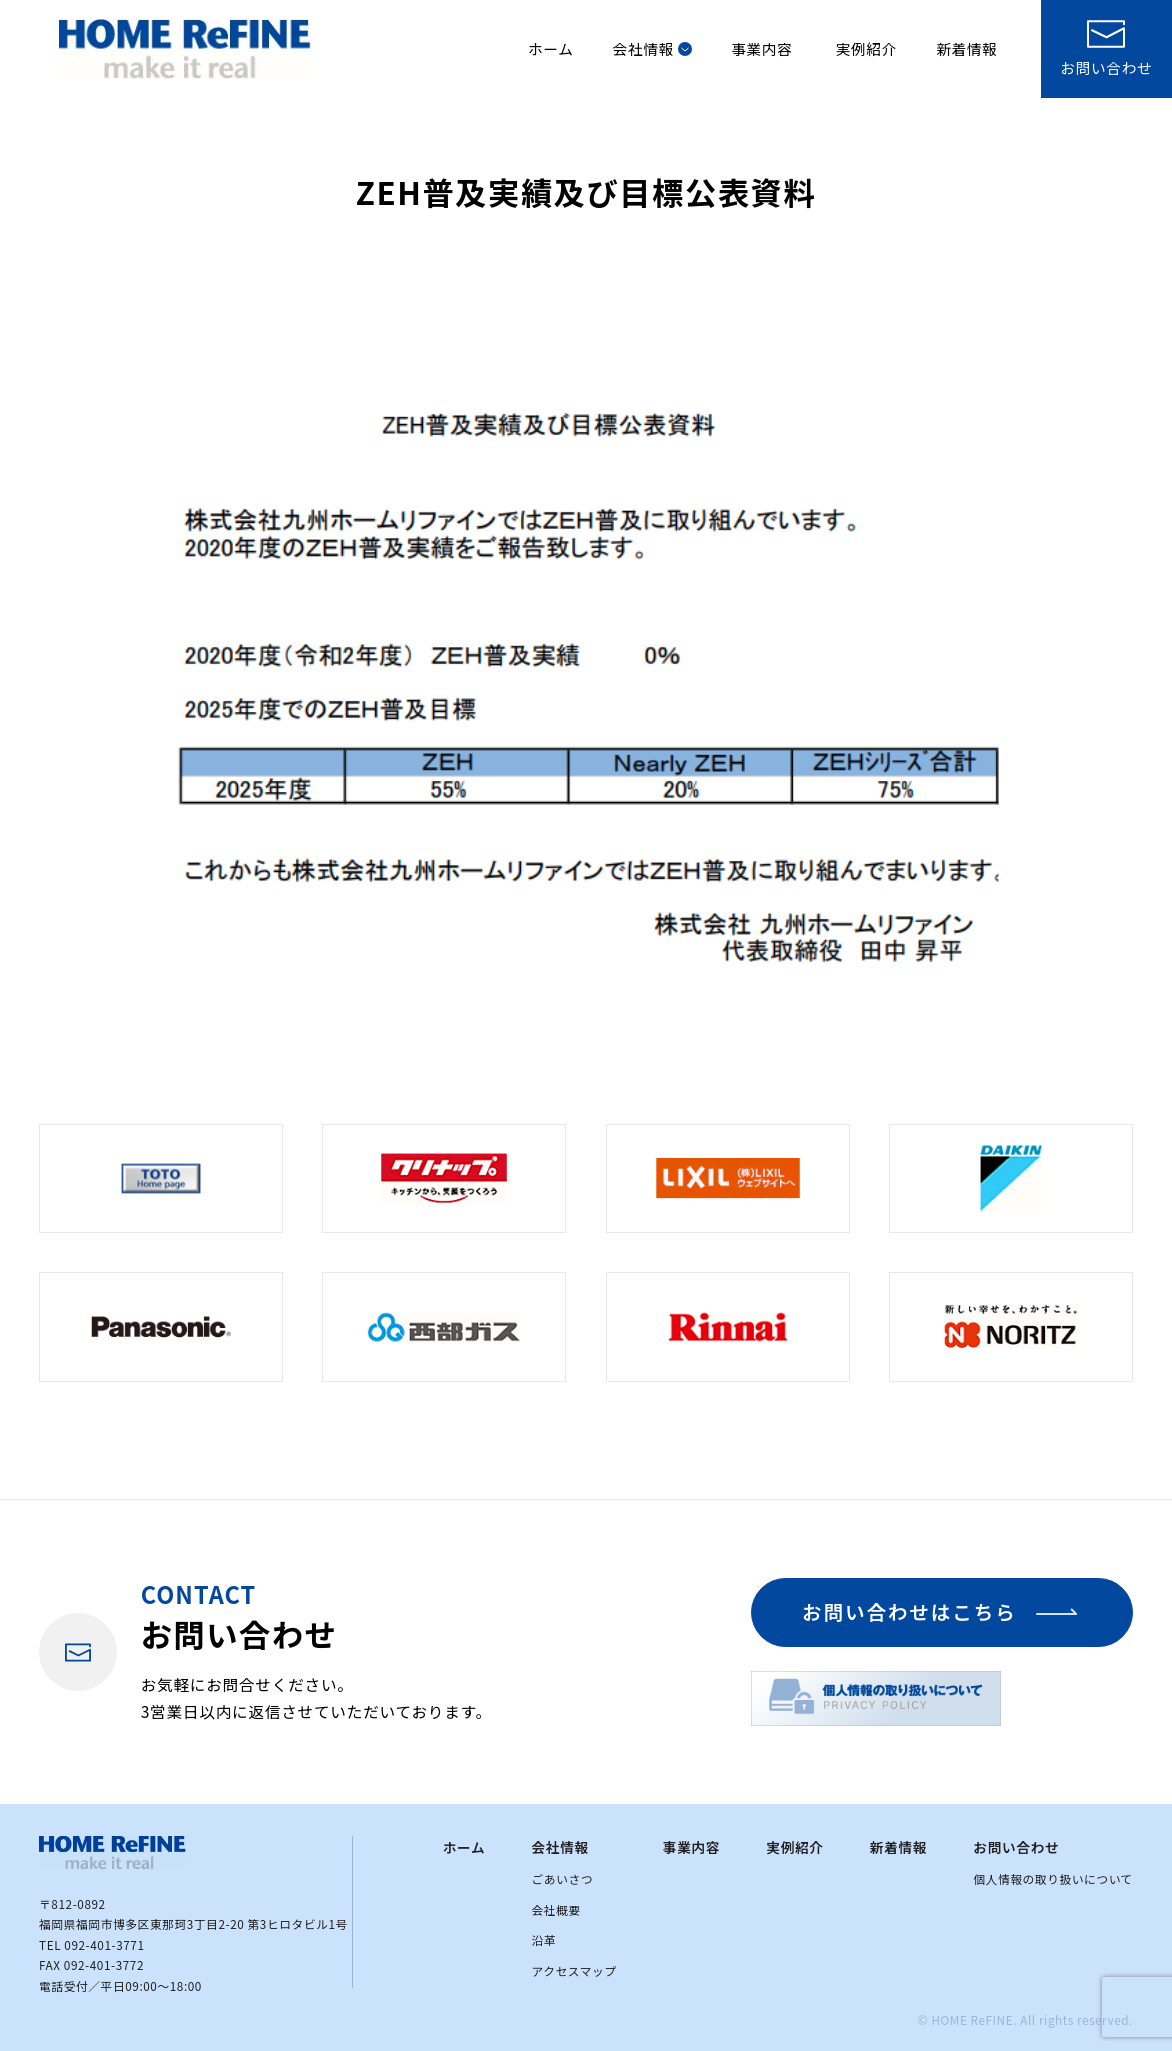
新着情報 (967, 48)
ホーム (551, 48)
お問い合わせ (1016, 1847)
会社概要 (555, 1909)
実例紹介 (867, 48)
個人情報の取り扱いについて (1053, 1878)
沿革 (543, 1939)
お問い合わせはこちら (909, 1611)
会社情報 (652, 48)
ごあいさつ (562, 1878)
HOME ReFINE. (974, 2019)
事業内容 (762, 48)
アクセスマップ (573, 1970)
